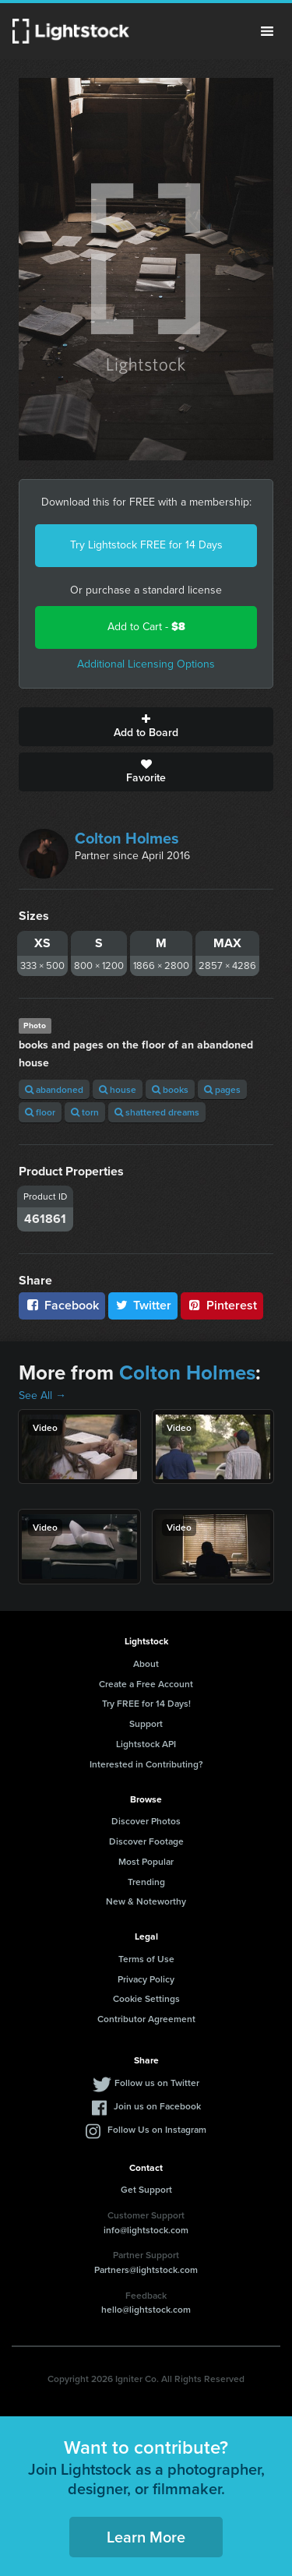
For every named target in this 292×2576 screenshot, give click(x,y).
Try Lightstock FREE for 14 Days (146, 545)
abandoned (54, 1089)
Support (146, 1723)
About (146, 1663)
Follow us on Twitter (156, 2082)
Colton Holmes (127, 838)
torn (85, 1112)
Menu (267, 31)
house (117, 1089)
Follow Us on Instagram (156, 2129)
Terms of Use (146, 1958)
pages (222, 1089)
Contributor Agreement (146, 2018)
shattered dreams (156, 1112)
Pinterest (222, 1305)
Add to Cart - (146, 626)
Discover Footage (146, 1841)
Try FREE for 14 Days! (146, 1703)
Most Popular (146, 1861)
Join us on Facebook (157, 2106)
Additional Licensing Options (146, 664)
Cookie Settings (146, 1998)
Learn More (146, 2536)
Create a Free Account (146, 1683)
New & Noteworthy (146, 1901)
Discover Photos (146, 1820)
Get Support (146, 2189)
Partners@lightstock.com (146, 2269)
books (170, 1089)
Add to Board (146, 727)
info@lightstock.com (146, 2229)
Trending (146, 1881)
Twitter (143, 1305)
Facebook (62, 1305)
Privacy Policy (146, 1979)
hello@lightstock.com (146, 2309)
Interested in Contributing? (146, 1764)
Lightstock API (146, 1743)
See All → (42, 1395)
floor (40, 1112)
